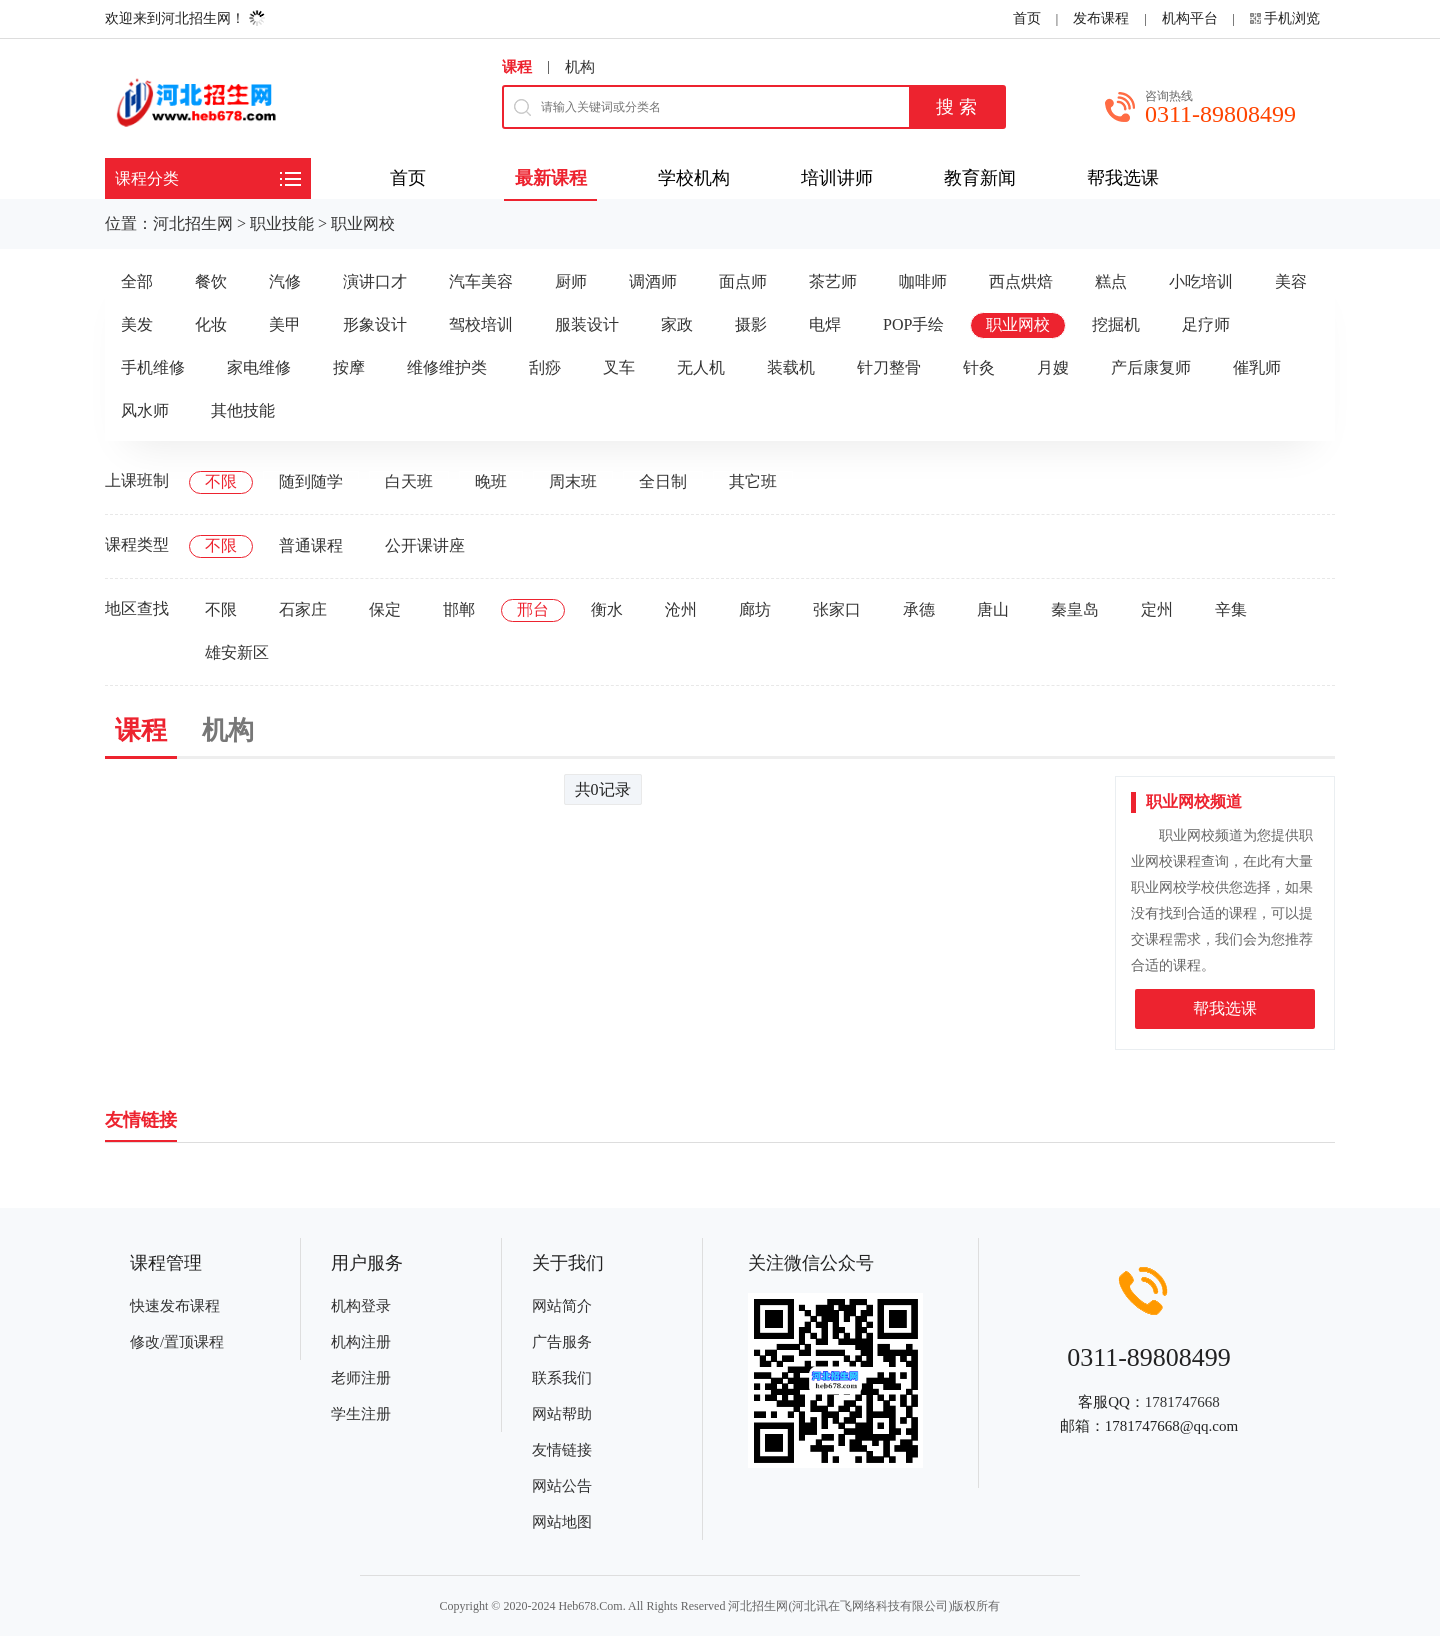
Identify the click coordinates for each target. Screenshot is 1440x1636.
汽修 (285, 281)
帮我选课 (1225, 1008)
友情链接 (562, 1450)
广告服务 (562, 1342)
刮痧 (545, 367)
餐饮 (211, 281)
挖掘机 (1116, 324)
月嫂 (1053, 367)
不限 (221, 481)
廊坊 (755, 609)
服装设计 (587, 324)
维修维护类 (447, 367)
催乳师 (1257, 367)
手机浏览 (1292, 18)
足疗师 (1206, 324)
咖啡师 (923, 281)
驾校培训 (481, 324)
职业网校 (363, 223)
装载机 (791, 367)
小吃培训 (1201, 281)
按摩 (349, 367)
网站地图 (562, 1522)
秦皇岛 (1075, 609)
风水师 (145, 410)
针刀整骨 (889, 367)
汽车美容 (481, 281)
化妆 (211, 324)
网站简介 (562, 1306)
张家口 (837, 609)
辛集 (1231, 609)
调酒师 (653, 281)
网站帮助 (562, 1414)
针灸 (979, 367)
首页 (1027, 18)
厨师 (571, 281)
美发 (137, 324)
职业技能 (282, 223)
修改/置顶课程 (177, 1342)
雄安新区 (237, 652)
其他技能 (243, 410)
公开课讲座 (425, 545)
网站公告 (562, 1486)
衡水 (607, 609)
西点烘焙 (1021, 281)
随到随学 (311, 481)
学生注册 (361, 1414)
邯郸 (459, 609)
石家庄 (303, 609)
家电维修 (259, 367)
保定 (385, 609)
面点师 (743, 281)
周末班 (573, 481)
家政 (677, 324)
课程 (517, 67)
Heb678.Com (590, 1606)
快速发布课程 (175, 1306)
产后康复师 (1151, 367)
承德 (919, 609)
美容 (1291, 281)
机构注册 (361, 1342)
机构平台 (1190, 18)
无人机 (701, 367)
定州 (1157, 609)
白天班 (409, 481)
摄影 (751, 324)
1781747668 (1182, 1402)
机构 (580, 67)
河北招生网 (193, 223)
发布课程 (1101, 18)
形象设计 (375, 324)
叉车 (619, 367)
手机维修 (153, 367)
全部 (137, 281)
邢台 (533, 609)
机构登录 (361, 1306)
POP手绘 (913, 324)
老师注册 (361, 1378)
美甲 (285, 324)
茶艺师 (833, 281)
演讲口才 (375, 281)
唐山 (993, 609)
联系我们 (562, 1378)
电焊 (825, 324)
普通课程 (311, 545)
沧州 (681, 609)
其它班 (753, 481)
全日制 (663, 481)
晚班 (491, 481)
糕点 (1111, 281)
